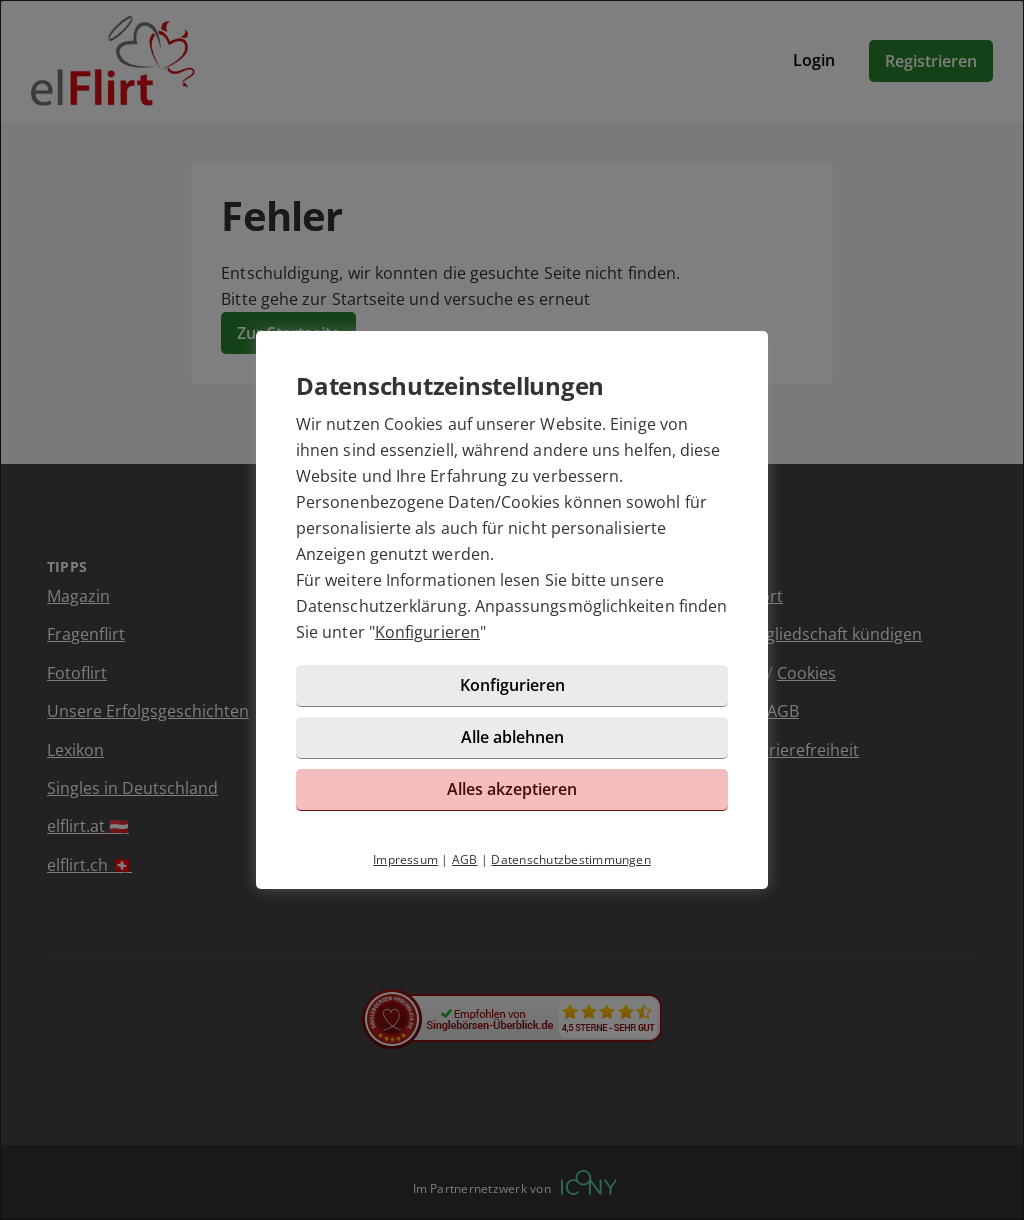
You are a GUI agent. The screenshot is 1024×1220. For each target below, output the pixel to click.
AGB (465, 859)
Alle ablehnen (512, 737)
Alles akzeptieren (512, 789)
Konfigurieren (427, 632)
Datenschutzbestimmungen (571, 859)
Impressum (405, 859)
